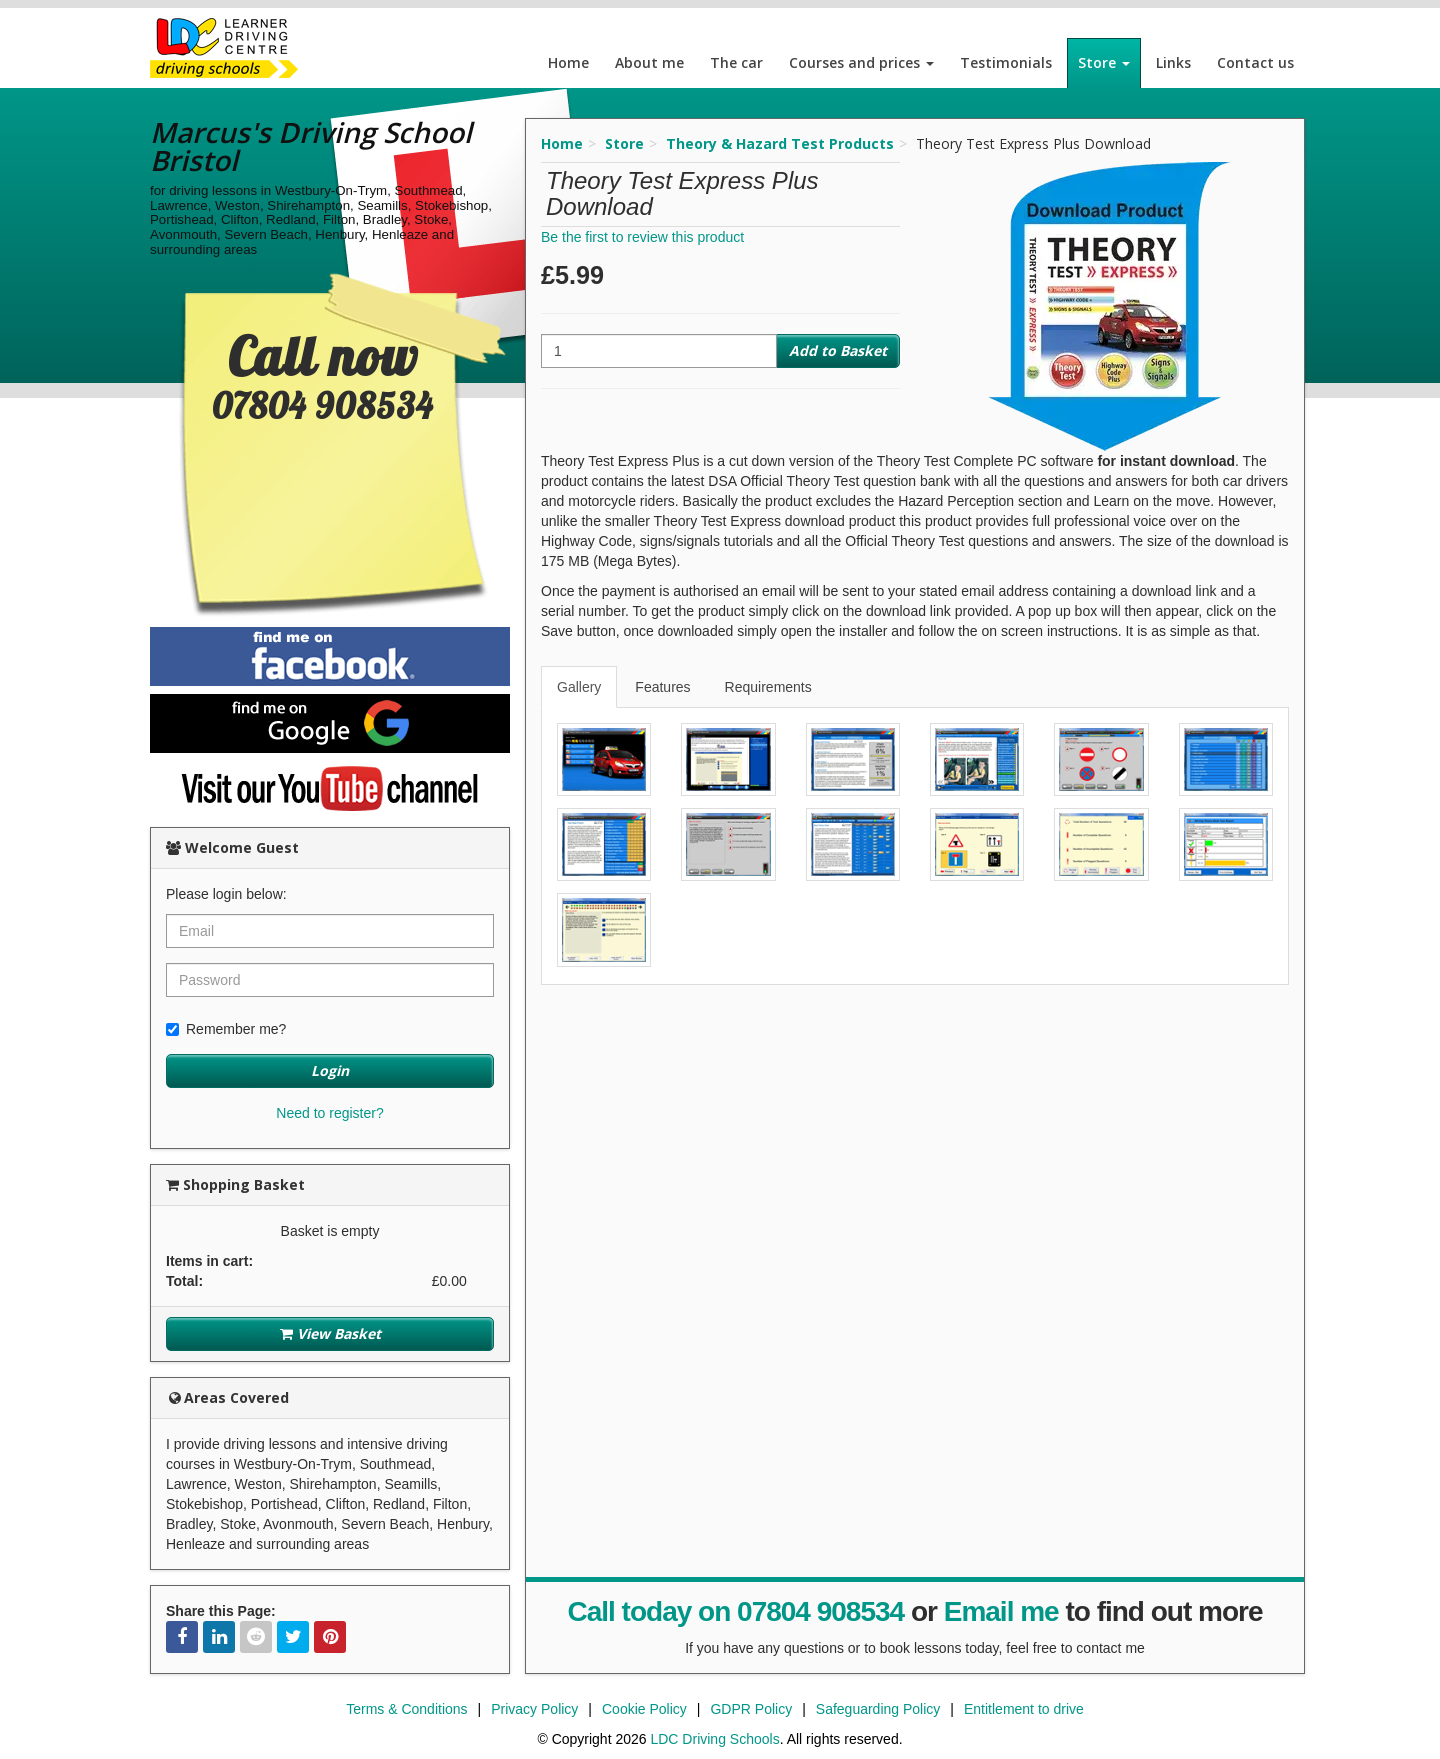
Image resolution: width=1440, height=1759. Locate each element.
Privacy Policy (534, 1709)
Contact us (1255, 62)
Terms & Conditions (406, 1709)
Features (662, 687)
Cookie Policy (644, 1709)
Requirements (768, 687)
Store (1104, 62)
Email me (1001, 1611)
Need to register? (329, 1113)
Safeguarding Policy (878, 1709)
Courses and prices (861, 62)
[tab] (580, 687)
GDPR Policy (751, 1709)
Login (330, 1070)
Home (568, 62)
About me (649, 62)
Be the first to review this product (642, 237)
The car (736, 62)
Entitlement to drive (1024, 1709)
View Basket (330, 1333)
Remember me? (226, 1029)
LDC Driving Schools (714, 1739)
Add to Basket (838, 350)
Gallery (579, 687)
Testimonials (1006, 62)
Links (1173, 62)
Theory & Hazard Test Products (780, 143)
